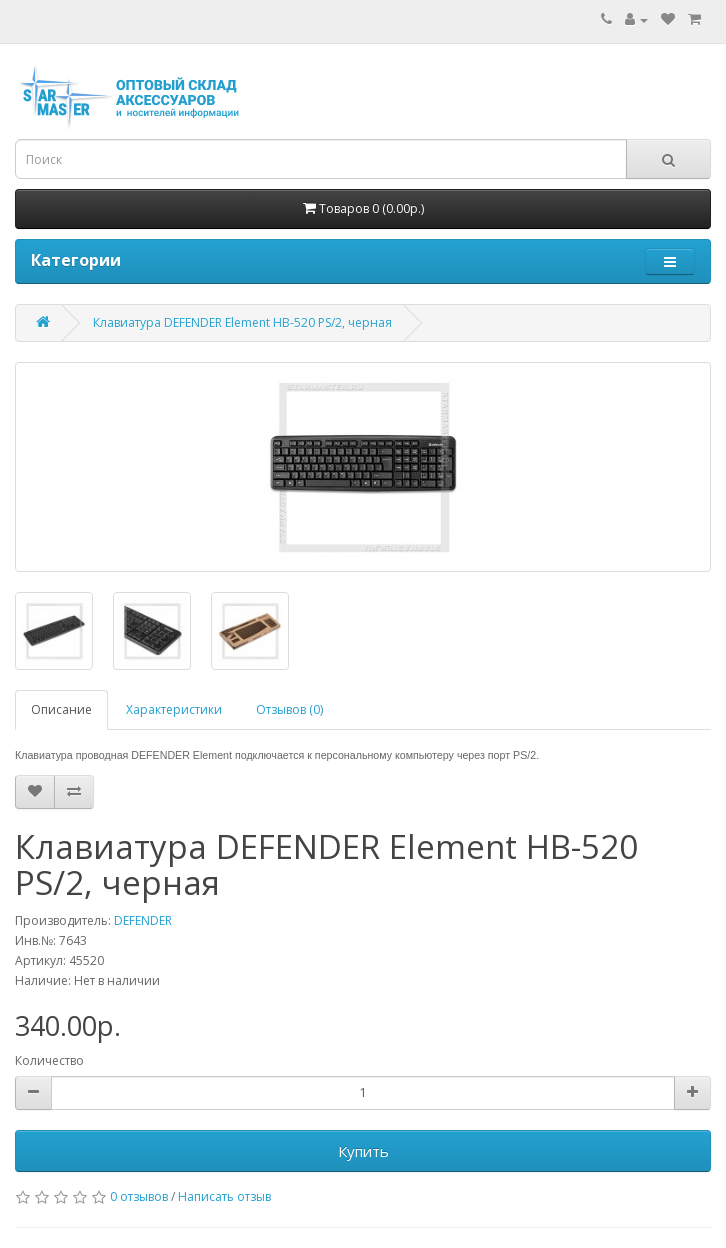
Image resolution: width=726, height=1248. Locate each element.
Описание (61, 709)
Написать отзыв (224, 1196)
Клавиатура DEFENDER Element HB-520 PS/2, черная (242, 322)
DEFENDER (143, 920)
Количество (49, 1060)
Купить (363, 1151)
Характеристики (174, 709)
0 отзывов (139, 1196)
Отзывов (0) (289, 709)
